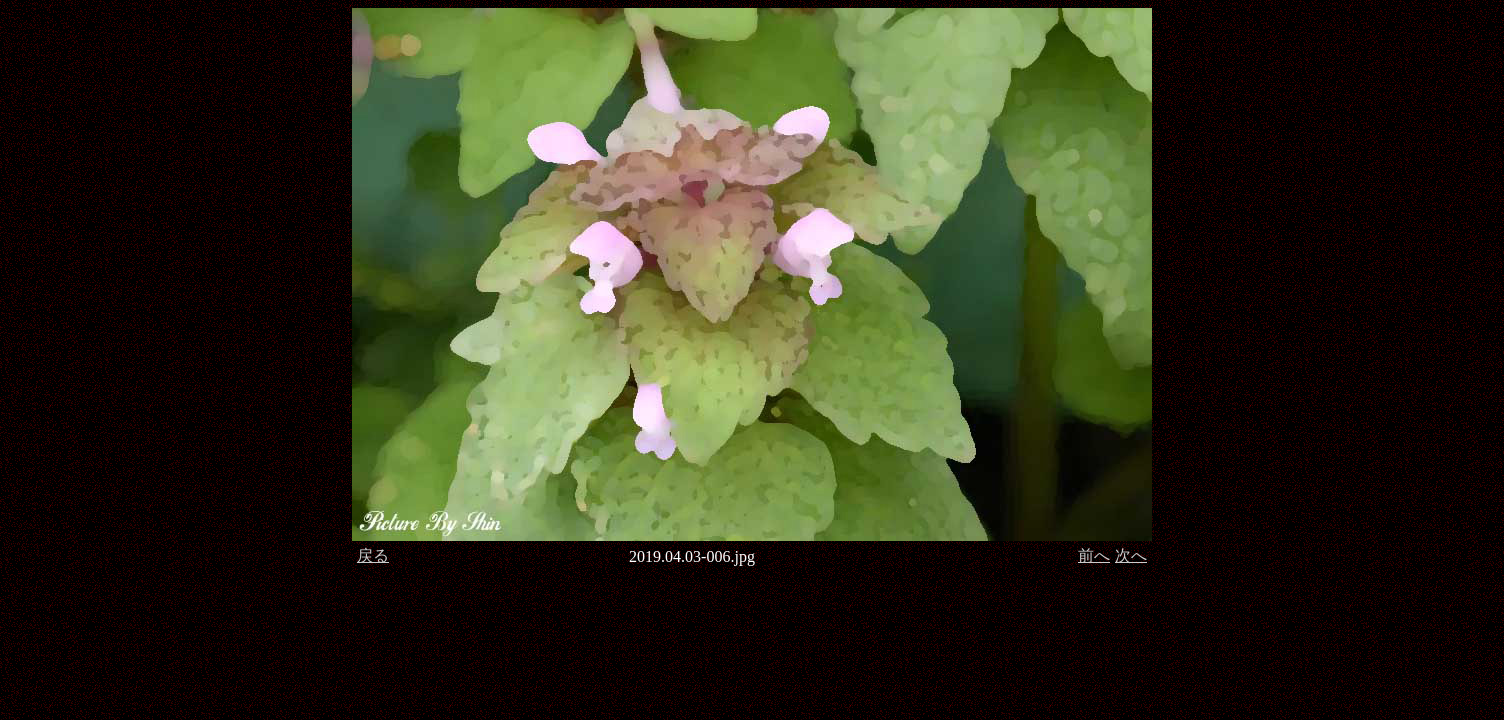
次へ (1131, 555)
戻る (373, 555)
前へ (1094, 555)
